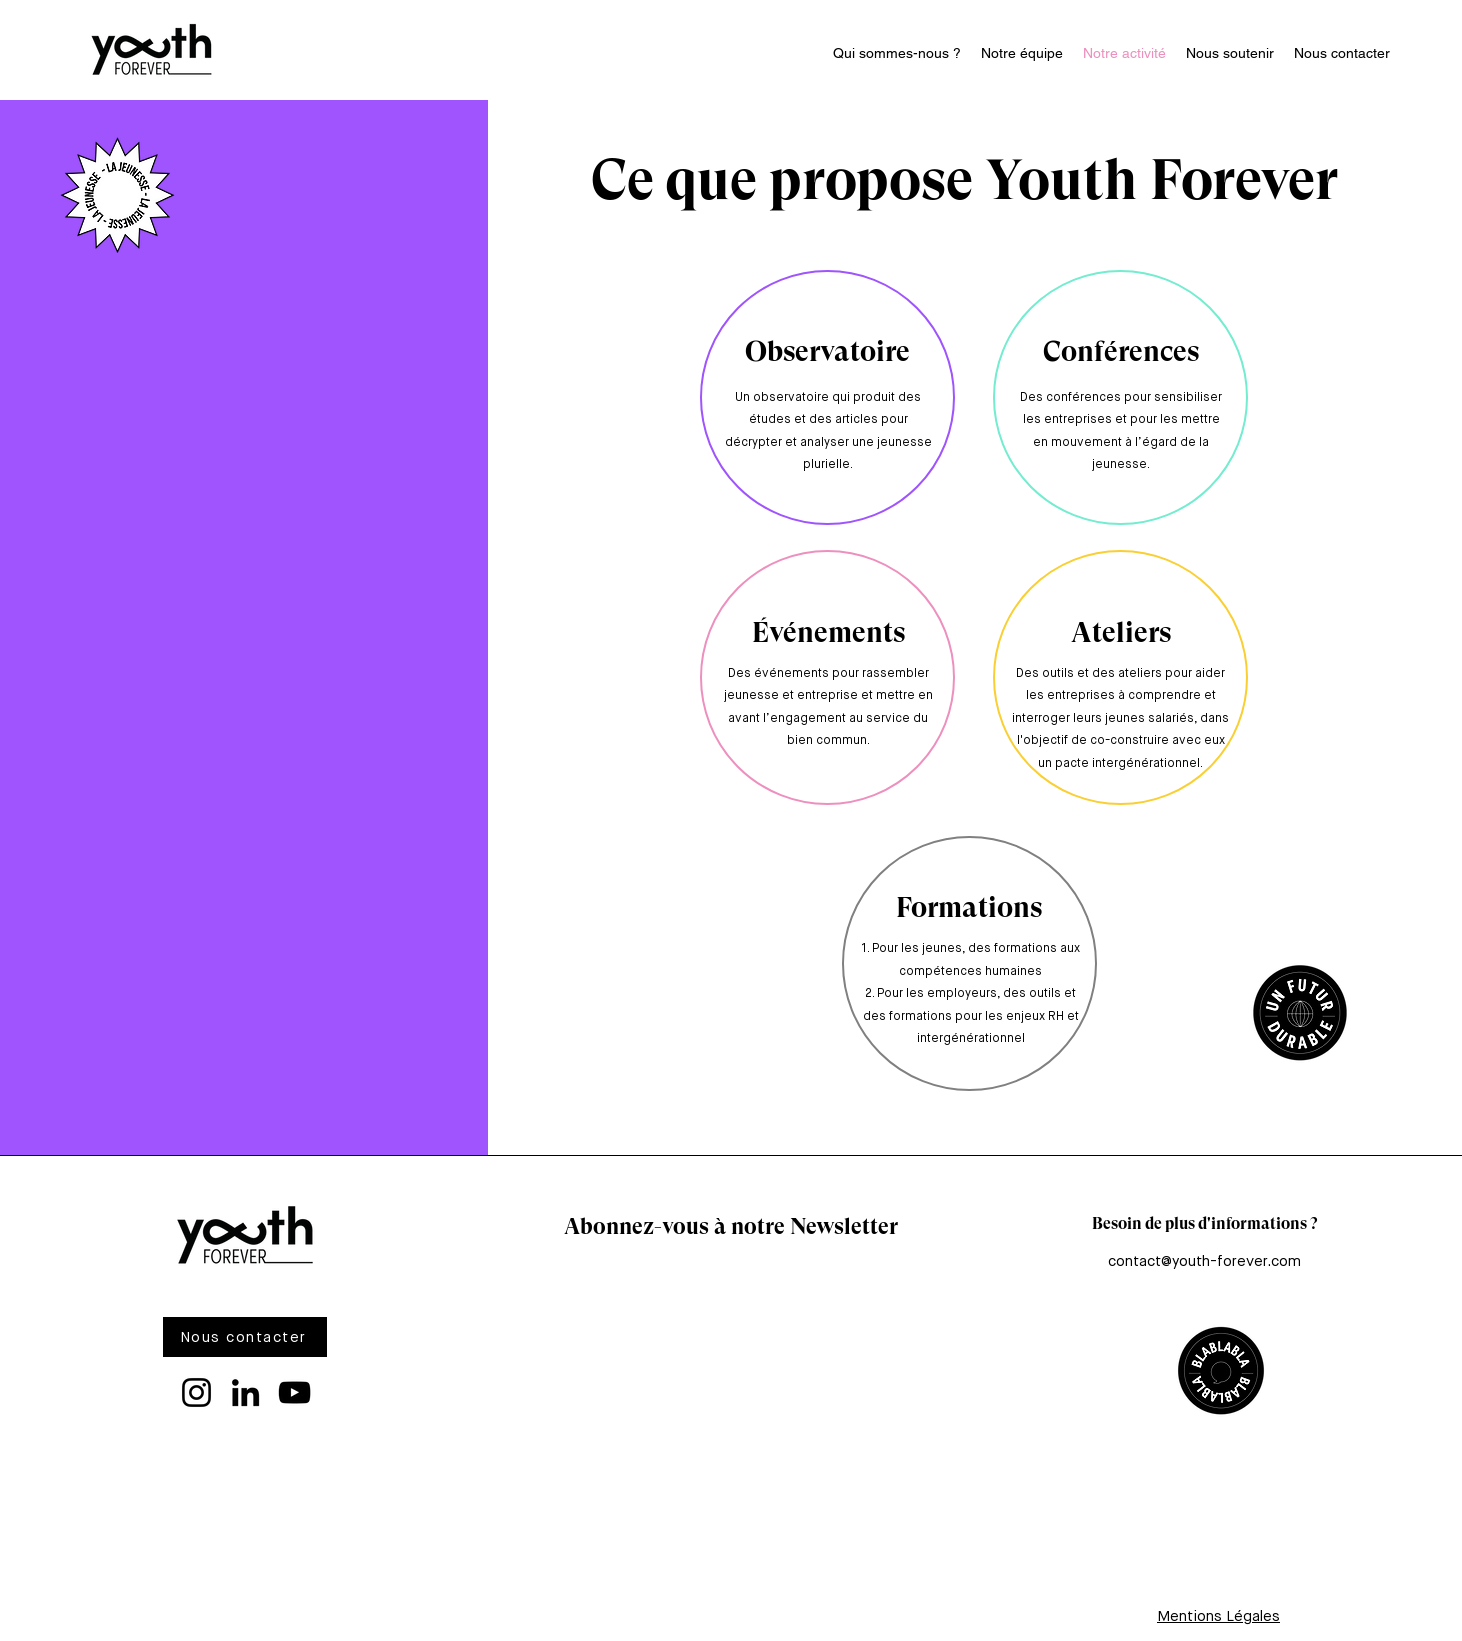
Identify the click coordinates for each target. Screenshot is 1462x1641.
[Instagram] (196, 1392)
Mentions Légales (1218, 1616)
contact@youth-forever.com (1204, 1261)
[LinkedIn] (245, 1392)
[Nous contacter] (245, 1337)
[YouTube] (294, 1392)
